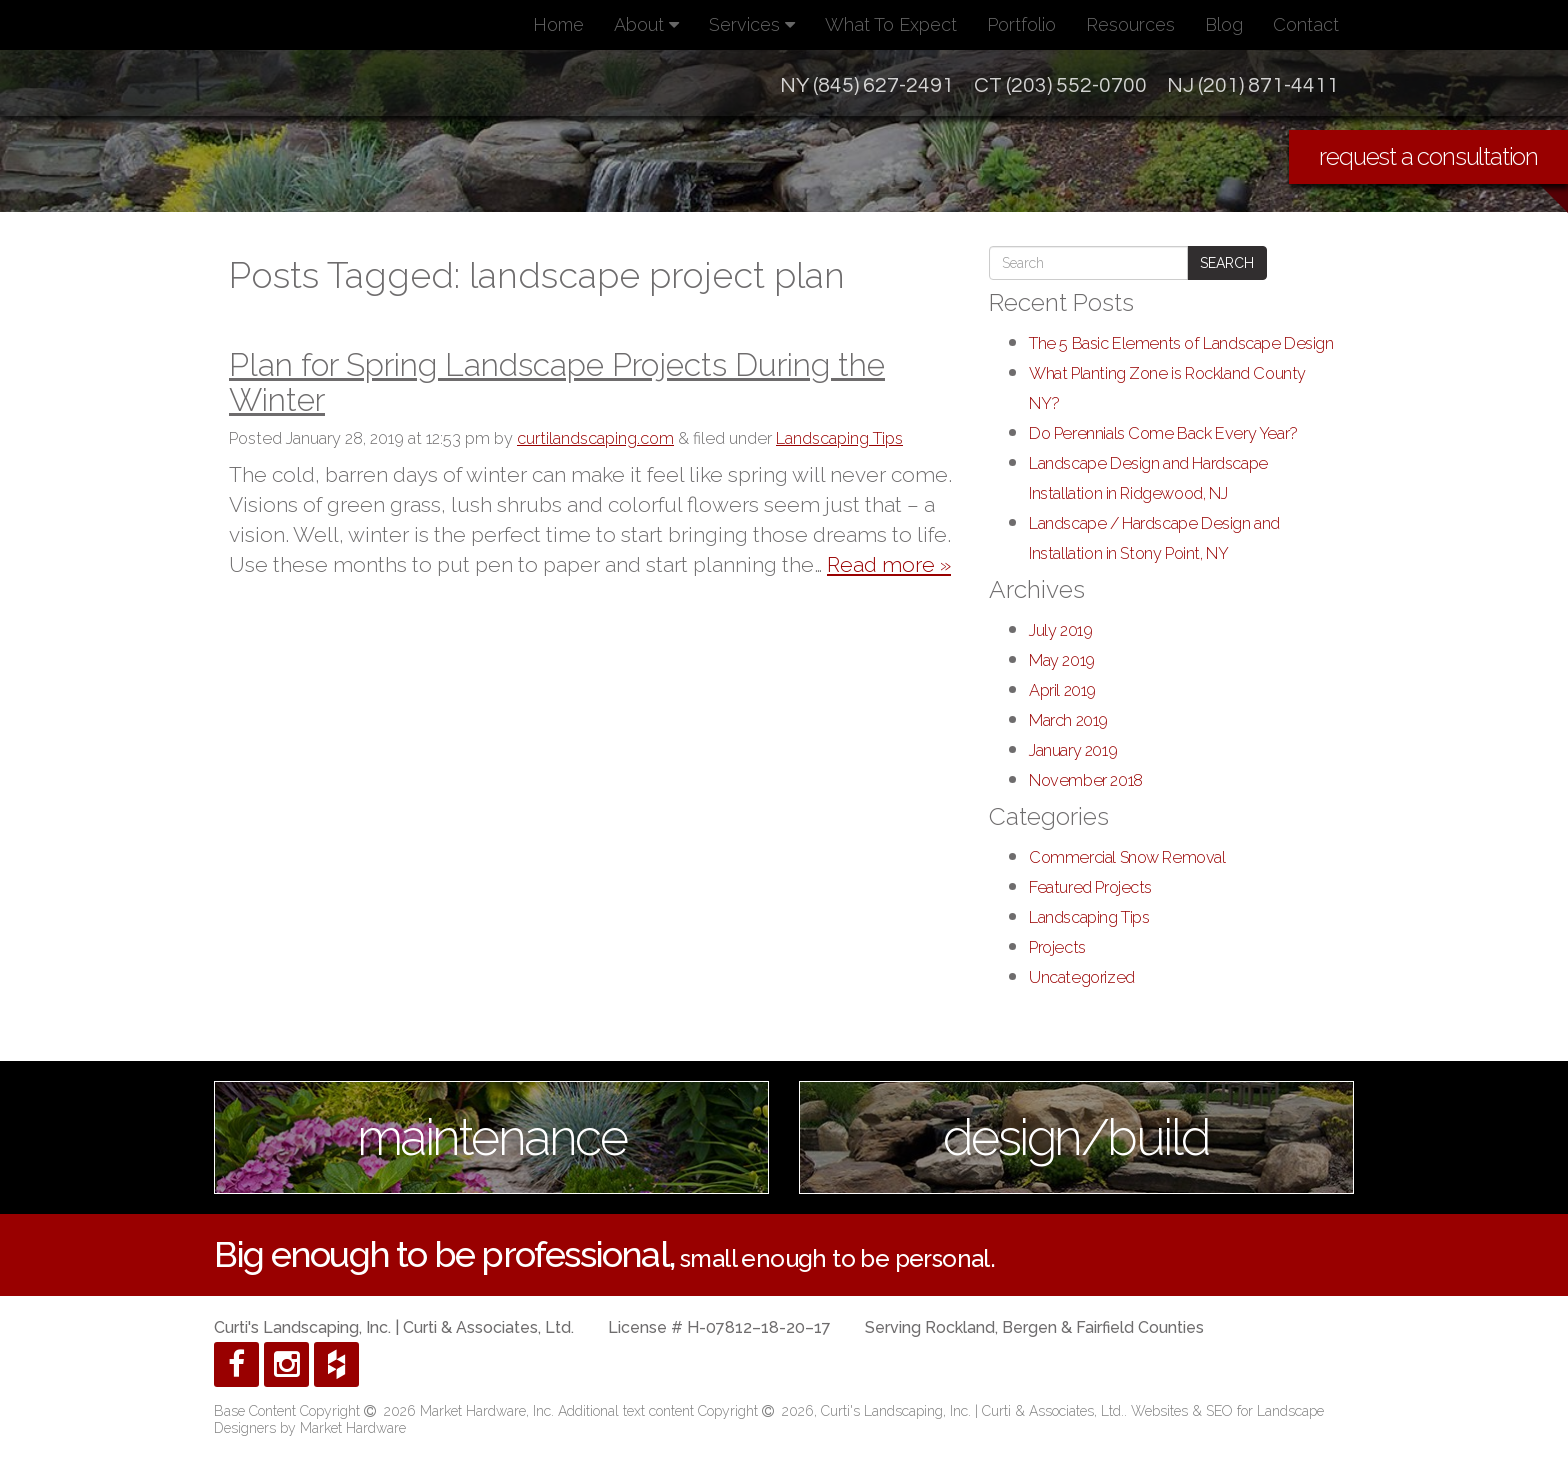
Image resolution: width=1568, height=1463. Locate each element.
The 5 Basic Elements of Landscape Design (1181, 343)
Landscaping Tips (839, 438)
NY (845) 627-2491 (867, 85)
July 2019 (1060, 630)
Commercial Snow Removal (1127, 857)
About (646, 24)
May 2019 (1062, 660)
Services (752, 24)
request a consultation (1428, 156)
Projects (1057, 947)
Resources (1130, 24)
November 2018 (1086, 780)
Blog (1224, 24)
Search (1227, 263)
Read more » (889, 564)
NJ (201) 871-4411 (1253, 85)
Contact (1306, 24)
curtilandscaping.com (595, 438)
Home (558, 24)
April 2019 (1062, 690)
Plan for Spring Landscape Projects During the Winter (557, 382)
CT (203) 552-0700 (1060, 85)
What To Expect (891, 24)
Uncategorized (1082, 977)
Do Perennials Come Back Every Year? (1163, 433)
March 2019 (1068, 720)
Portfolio (1021, 24)
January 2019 (1073, 750)
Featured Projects (1090, 887)
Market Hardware (353, 1428)
